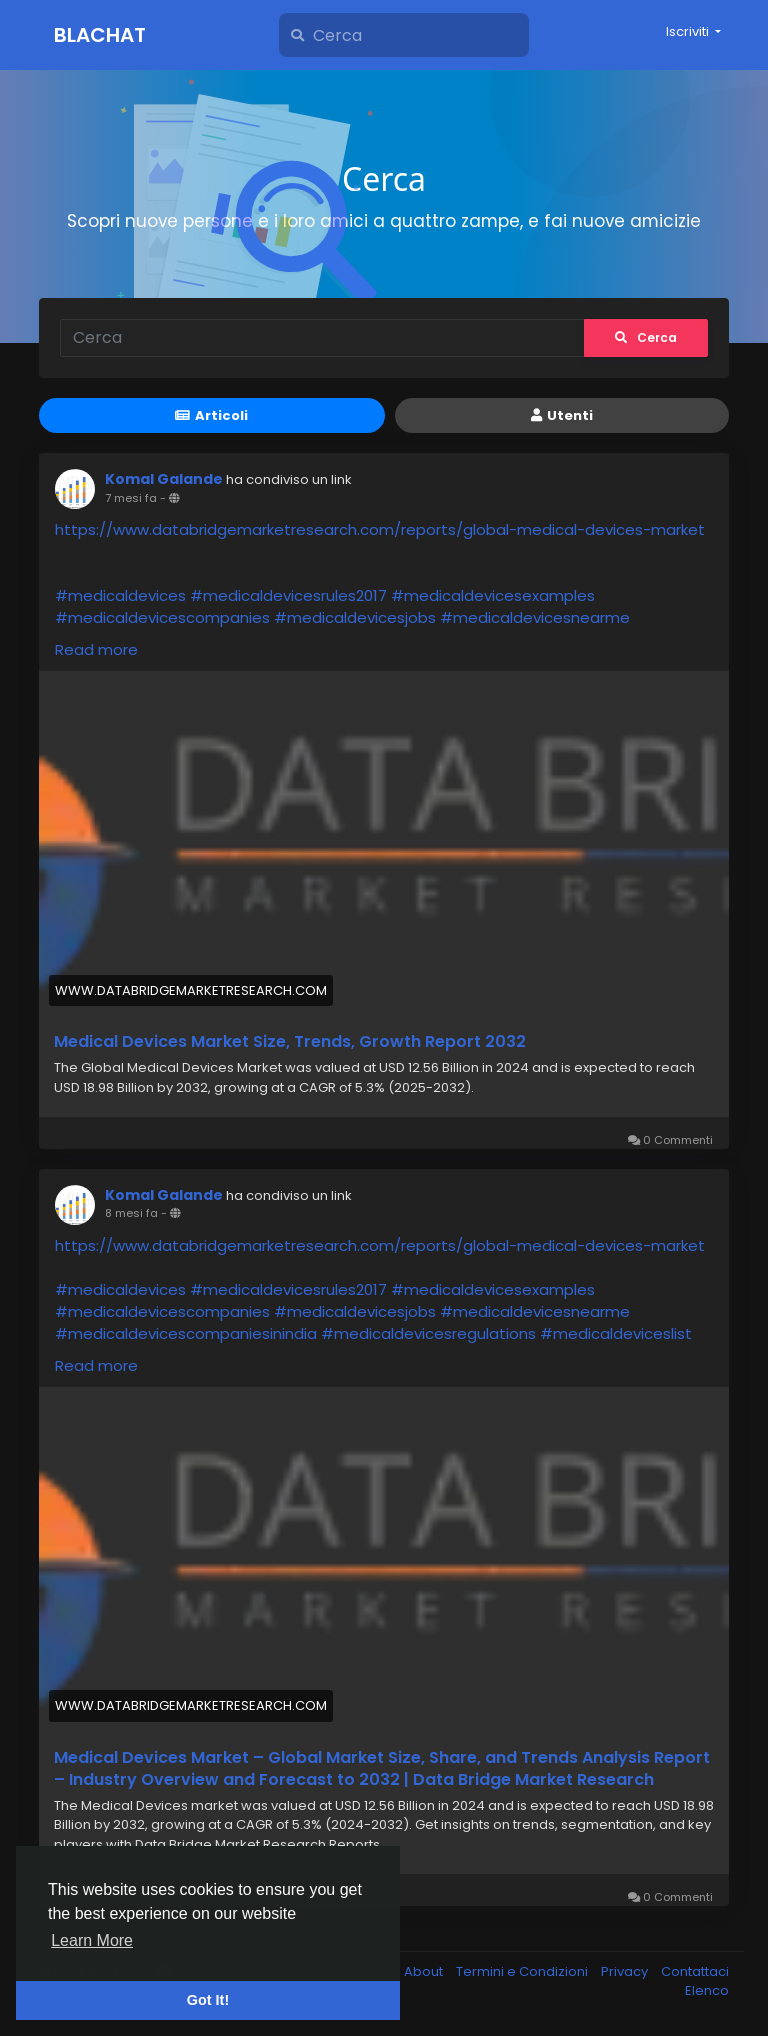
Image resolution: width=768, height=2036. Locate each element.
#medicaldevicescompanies (162, 617)
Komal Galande (164, 479)
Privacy (626, 1971)
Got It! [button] (208, 2000)
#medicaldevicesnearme (535, 617)
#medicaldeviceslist (616, 1333)
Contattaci (695, 1971)
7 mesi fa (131, 498)
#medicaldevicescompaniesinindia (186, 1333)
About (425, 1971)
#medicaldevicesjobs (355, 617)
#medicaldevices (120, 595)
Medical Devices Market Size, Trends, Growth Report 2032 (290, 1042)
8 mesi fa (131, 1213)
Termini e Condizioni (523, 1971)
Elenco (707, 1990)
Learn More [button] (92, 1940)
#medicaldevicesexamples (493, 595)
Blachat (100, 35)
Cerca (646, 337)
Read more (96, 649)
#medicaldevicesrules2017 (288, 595)
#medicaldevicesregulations (428, 1333)
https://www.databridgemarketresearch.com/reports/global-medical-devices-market (380, 529)
